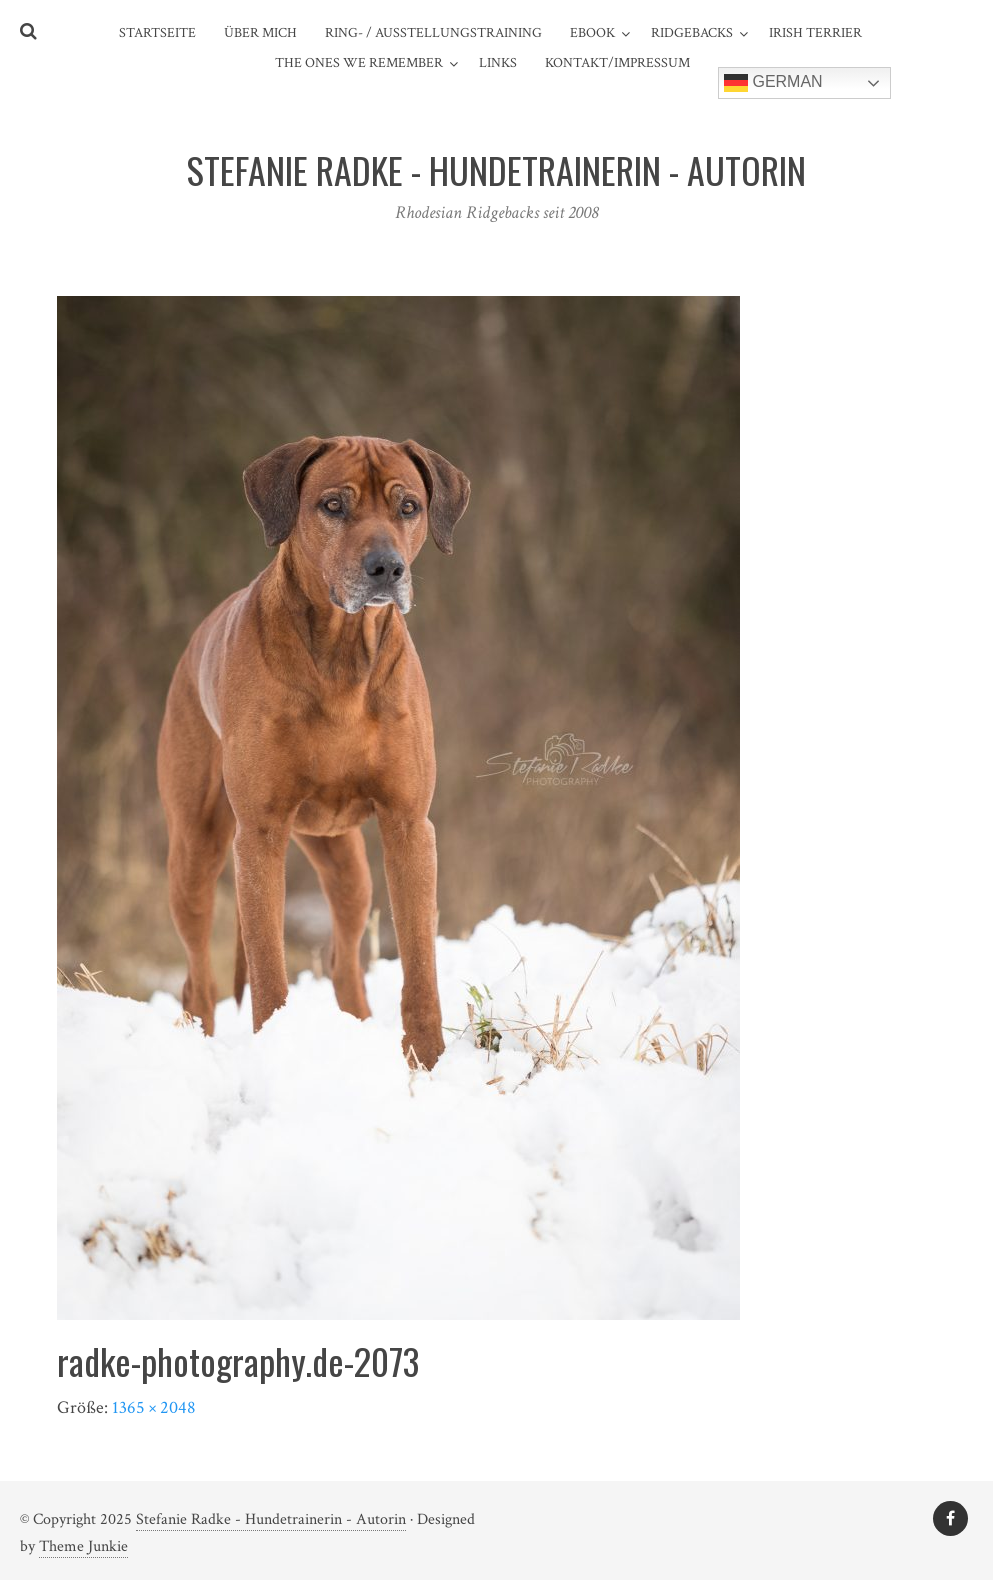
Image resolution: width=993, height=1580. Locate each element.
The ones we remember (359, 63)
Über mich (260, 33)
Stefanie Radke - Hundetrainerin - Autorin (271, 1519)
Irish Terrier (815, 33)
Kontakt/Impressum (617, 63)
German (773, 83)
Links (498, 63)
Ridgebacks (692, 33)
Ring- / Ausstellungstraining (433, 33)
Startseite (157, 33)
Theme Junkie (83, 1546)
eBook (592, 33)
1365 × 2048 (154, 1407)
